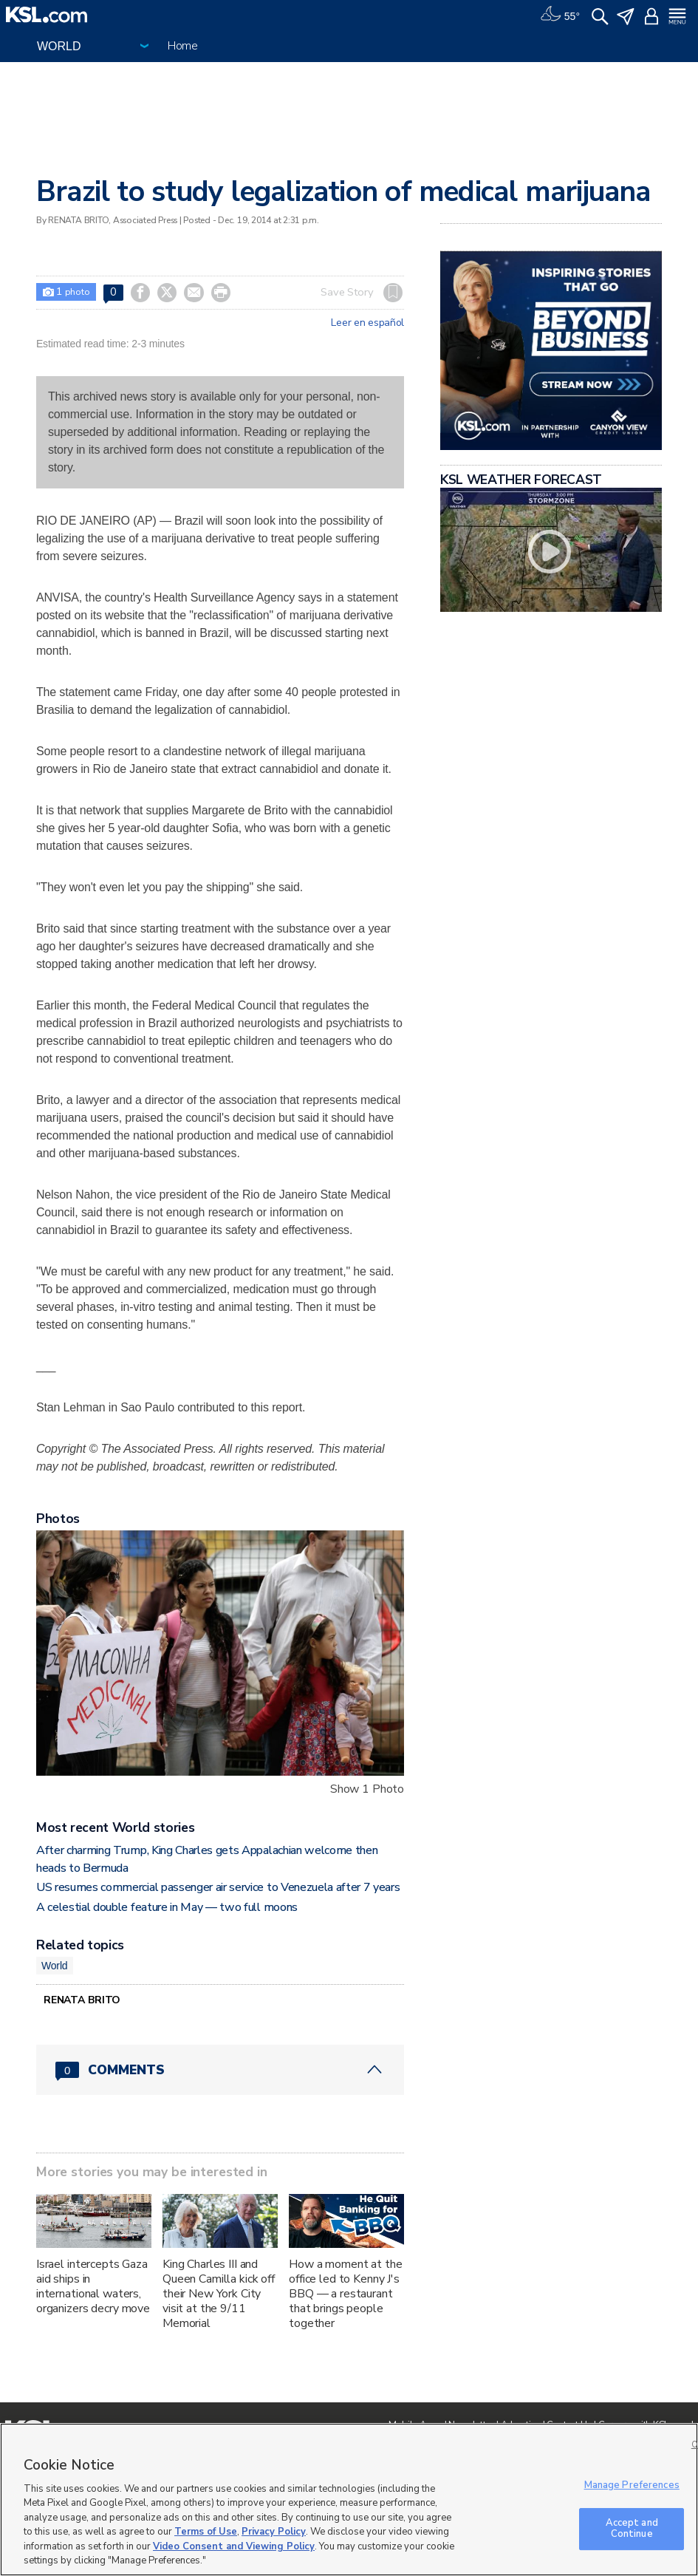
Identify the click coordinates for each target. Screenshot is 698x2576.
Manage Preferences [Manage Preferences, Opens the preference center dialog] (632, 2485)
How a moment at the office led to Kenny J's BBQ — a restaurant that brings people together (345, 2293)
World (54, 1966)
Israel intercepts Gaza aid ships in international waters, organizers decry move (93, 2286)
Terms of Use (205, 2531)
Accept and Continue (632, 2528)
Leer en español (367, 323)
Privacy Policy (274, 2531)
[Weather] (560, 15)
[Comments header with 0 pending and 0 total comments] (220, 2070)
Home (183, 46)
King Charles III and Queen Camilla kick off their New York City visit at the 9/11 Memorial (218, 2293)
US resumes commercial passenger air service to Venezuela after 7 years (218, 1887)
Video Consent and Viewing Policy (234, 2546)
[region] (349, 2499)
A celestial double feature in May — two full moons (167, 1907)
